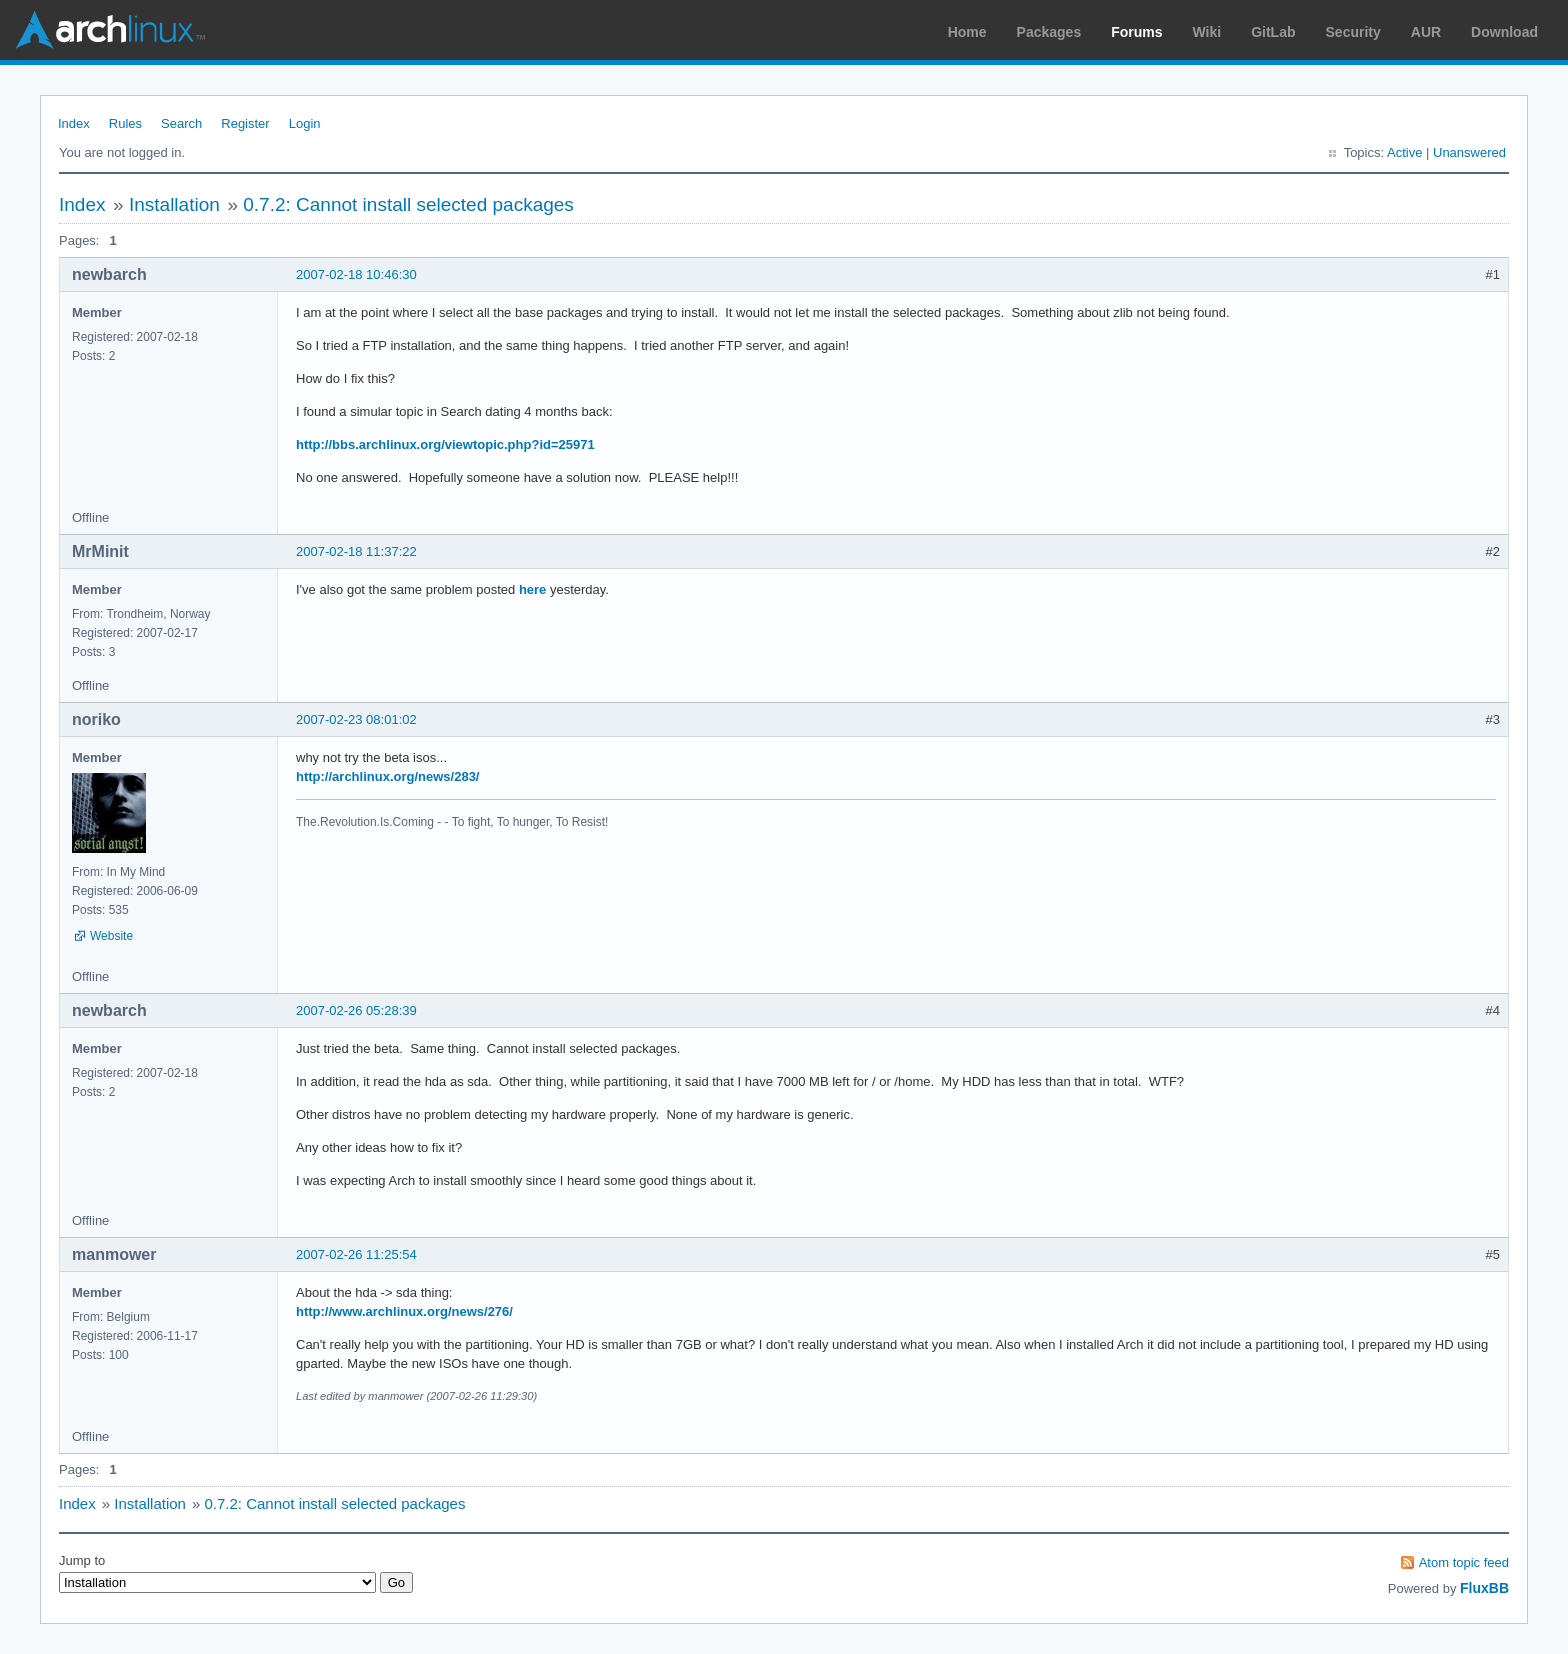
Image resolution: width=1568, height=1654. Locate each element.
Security (1353, 32)
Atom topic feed (1464, 1562)
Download (1504, 32)
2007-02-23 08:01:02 (356, 719)
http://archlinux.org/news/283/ (387, 776)
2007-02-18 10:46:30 (356, 274)
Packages (1049, 32)
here (532, 589)
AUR (1426, 32)
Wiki (1207, 32)
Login (305, 123)
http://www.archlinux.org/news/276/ (404, 1311)
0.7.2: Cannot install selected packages (408, 204)
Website (111, 936)
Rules (125, 123)
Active (1404, 152)
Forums (1136, 32)
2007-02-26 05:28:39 (356, 1010)
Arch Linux (110, 30)
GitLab (1273, 32)
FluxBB (1484, 1588)
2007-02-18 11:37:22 (356, 551)
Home (967, 32)
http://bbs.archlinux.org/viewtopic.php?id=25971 (445, 444)
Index (74, 123)
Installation (174, 204)
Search (181, 123)
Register (245, 123)
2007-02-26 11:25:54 (356, 1254)
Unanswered (1469, 152)
